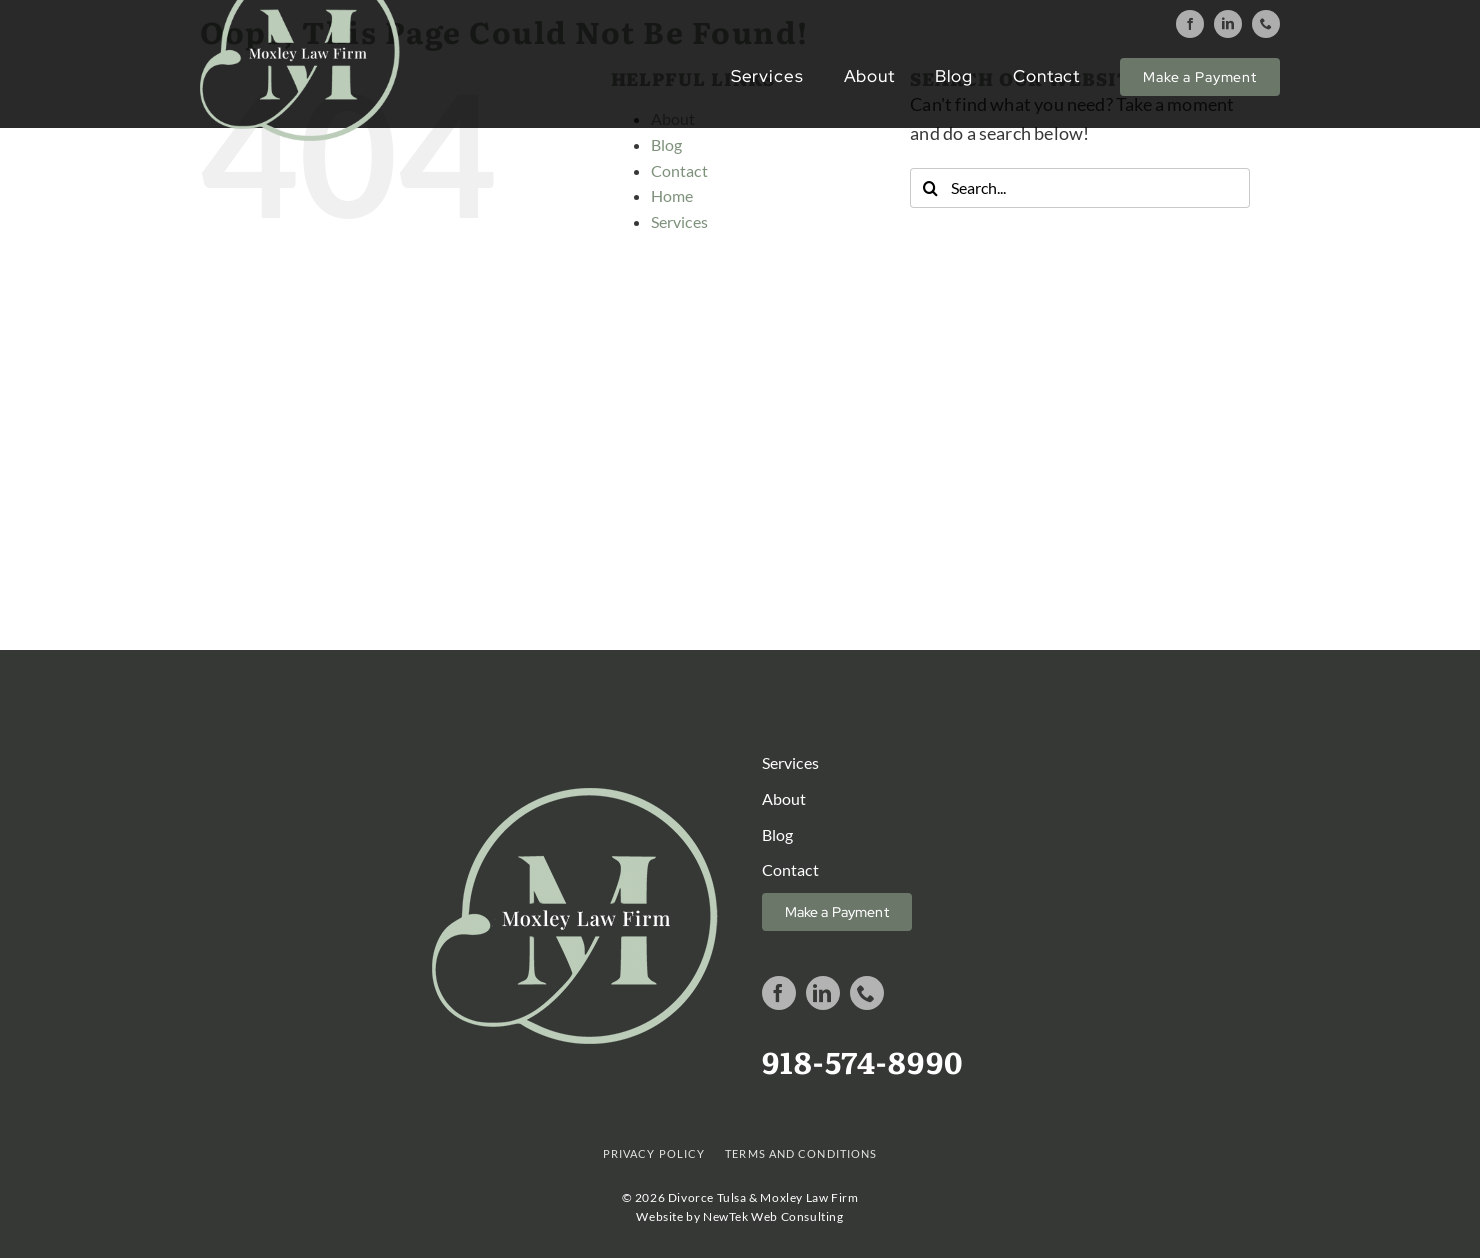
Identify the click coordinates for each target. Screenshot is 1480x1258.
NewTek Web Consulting (773, 1216)
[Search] (930, 188)
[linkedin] (1228, 24)
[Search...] (1080, 188)
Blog (667, 144)
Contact (679, 170)
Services (679, 221)
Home (672, 195)
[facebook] (1190, 24)
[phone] (1266, 24)
